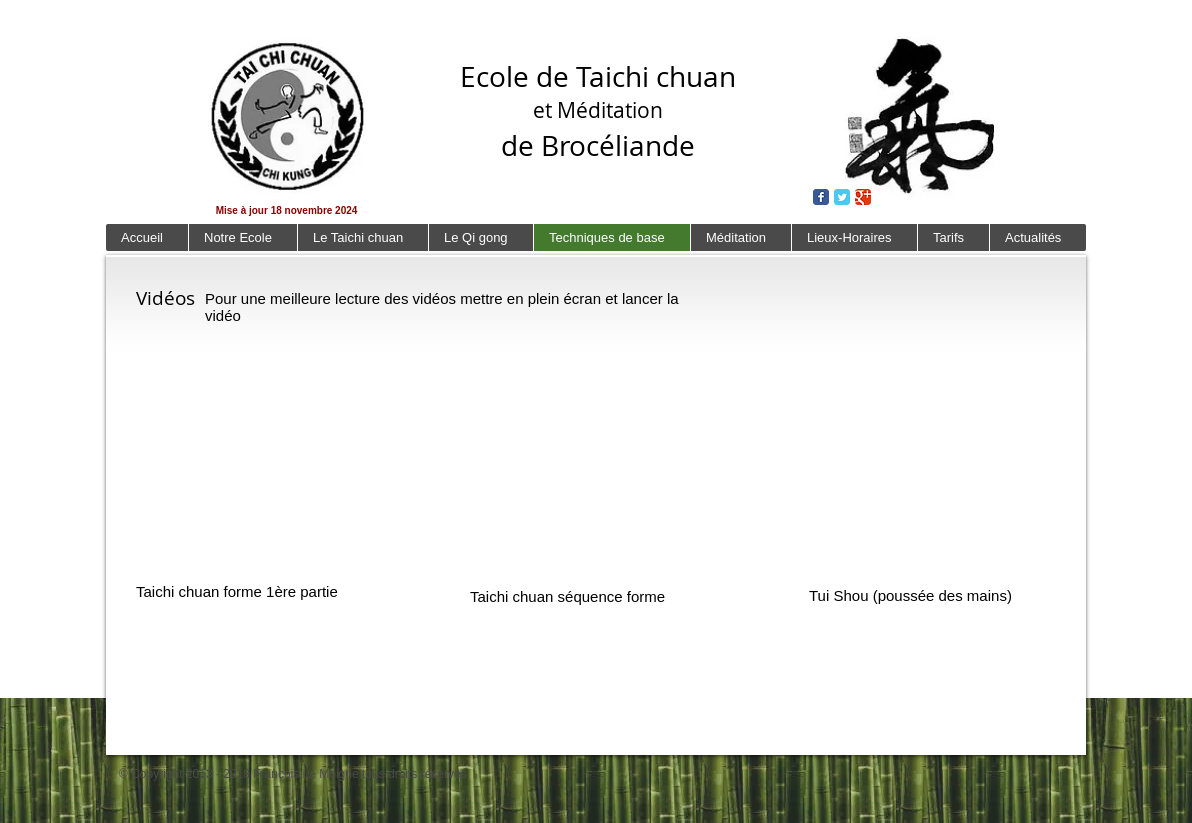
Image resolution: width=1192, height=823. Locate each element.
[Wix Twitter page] (842, 197)
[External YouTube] (252, 461)
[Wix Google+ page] (863, 197)
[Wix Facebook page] (821, 197)
